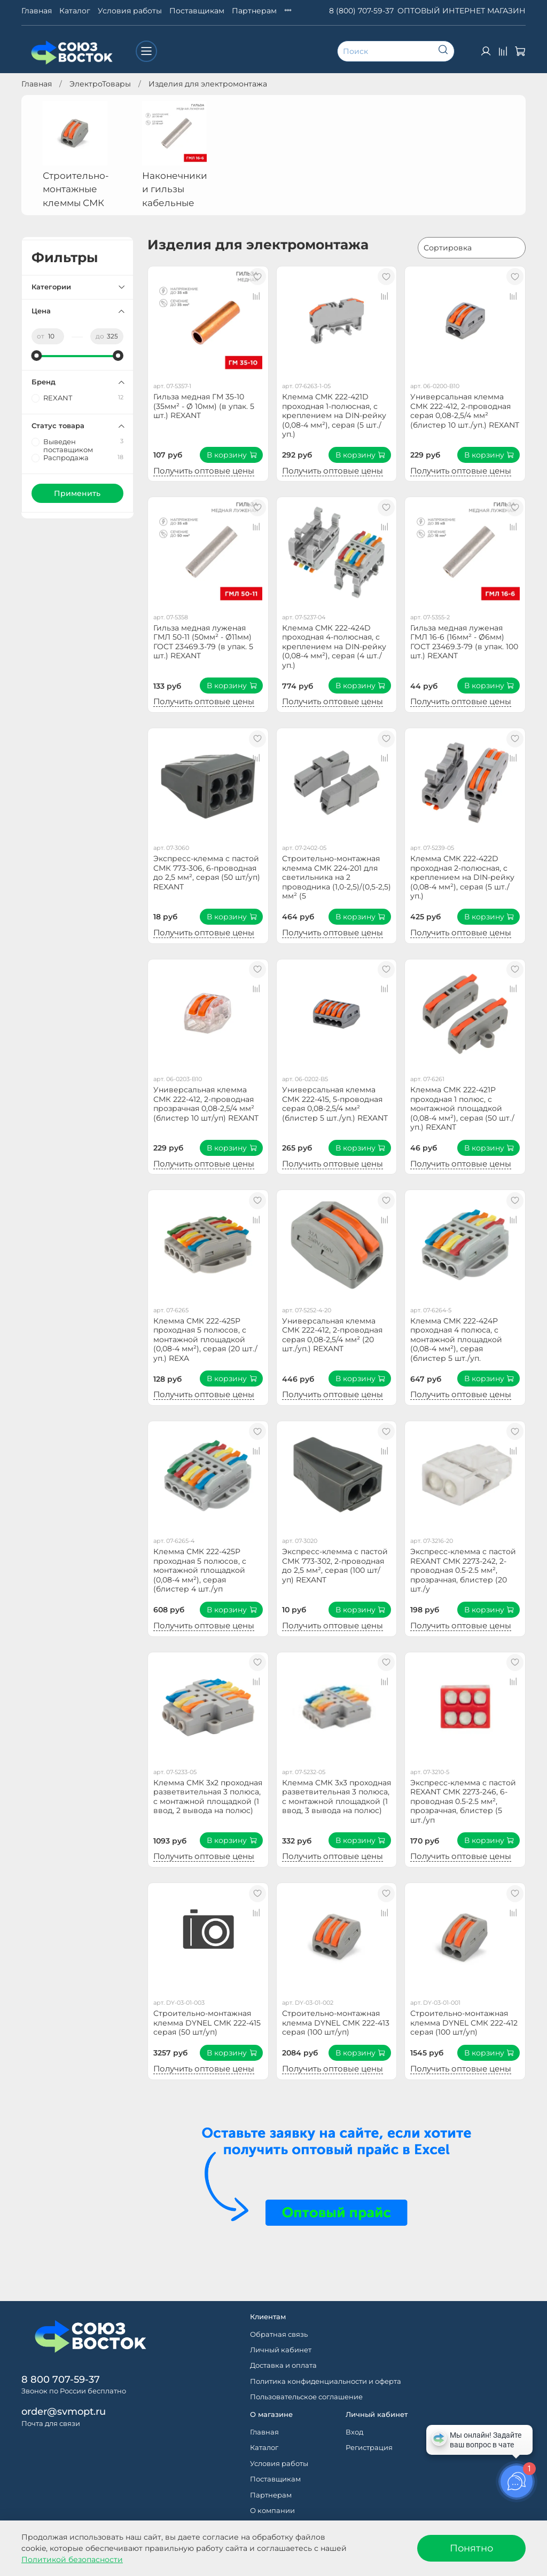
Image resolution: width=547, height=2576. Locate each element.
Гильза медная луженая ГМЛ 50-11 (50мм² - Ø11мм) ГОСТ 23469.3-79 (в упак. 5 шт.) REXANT (203, 642)
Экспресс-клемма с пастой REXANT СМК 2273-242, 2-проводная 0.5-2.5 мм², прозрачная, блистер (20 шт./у (463, 1570)
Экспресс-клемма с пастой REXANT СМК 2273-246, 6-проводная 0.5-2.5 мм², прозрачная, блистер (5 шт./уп (463, 1801)
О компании (272, 2511)
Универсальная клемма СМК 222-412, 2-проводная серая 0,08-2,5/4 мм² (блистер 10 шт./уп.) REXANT (464, 411)
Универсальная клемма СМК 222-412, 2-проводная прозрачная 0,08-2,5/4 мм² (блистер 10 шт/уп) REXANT (206, 1104)
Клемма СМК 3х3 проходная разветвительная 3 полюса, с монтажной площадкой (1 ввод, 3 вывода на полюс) (336, 1797)
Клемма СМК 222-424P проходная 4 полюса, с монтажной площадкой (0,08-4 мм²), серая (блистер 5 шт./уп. (456, 1339)
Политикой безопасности (72, 2559)
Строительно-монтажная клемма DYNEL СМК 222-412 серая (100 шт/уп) (464, 2022)
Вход (354, 2432)
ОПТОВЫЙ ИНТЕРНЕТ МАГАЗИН (461, 10)
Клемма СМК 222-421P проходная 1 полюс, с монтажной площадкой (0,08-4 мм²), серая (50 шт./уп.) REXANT (462, 1108)
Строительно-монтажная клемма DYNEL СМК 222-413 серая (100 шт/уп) (335, 2022)
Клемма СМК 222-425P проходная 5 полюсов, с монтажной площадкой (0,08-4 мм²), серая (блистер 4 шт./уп (199, 1570)
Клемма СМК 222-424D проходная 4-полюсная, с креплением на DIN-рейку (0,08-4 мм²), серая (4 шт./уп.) (334, 646)
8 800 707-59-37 (60, 2379)
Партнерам (254, 10)
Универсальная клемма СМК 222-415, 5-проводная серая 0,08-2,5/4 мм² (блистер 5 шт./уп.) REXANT (335, 1104)
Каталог (74, 10)
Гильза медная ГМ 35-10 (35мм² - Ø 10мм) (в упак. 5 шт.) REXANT (203, 406)
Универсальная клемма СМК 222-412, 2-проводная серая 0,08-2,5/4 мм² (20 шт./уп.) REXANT (332, 1335)
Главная (36, 10)
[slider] (37, 356)
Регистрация (369, 2448)
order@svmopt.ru (63, 2411)
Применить (77, 493)
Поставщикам (196, 10)
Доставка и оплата (283, 2365)
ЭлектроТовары (100, 84)
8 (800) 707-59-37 (361, 10)
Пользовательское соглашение (306, 2397)
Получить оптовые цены (203, 471)
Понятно (471, 2548)
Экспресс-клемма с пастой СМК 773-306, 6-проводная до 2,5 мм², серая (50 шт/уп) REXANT (206, 873)
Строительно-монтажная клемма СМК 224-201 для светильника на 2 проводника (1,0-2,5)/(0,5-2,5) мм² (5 (336, 877)
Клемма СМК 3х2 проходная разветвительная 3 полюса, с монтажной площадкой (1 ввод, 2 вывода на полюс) (207, 1797)
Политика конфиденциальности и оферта (325, 2381)
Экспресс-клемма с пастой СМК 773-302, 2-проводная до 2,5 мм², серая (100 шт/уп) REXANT (335, 1566)
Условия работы (130, 10)
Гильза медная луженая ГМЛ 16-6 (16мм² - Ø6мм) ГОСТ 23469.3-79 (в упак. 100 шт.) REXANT (464, 642)
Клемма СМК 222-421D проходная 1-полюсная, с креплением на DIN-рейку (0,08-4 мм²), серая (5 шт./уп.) (334, 415)
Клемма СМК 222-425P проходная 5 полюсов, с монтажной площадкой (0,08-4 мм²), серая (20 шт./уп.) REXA (205, 1339)
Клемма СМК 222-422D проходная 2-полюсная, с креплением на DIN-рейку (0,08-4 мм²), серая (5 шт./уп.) (462, 877)
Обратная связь (279, 2334)
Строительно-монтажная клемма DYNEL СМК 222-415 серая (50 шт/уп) (207, 2022)
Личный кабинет (280, 2350)
